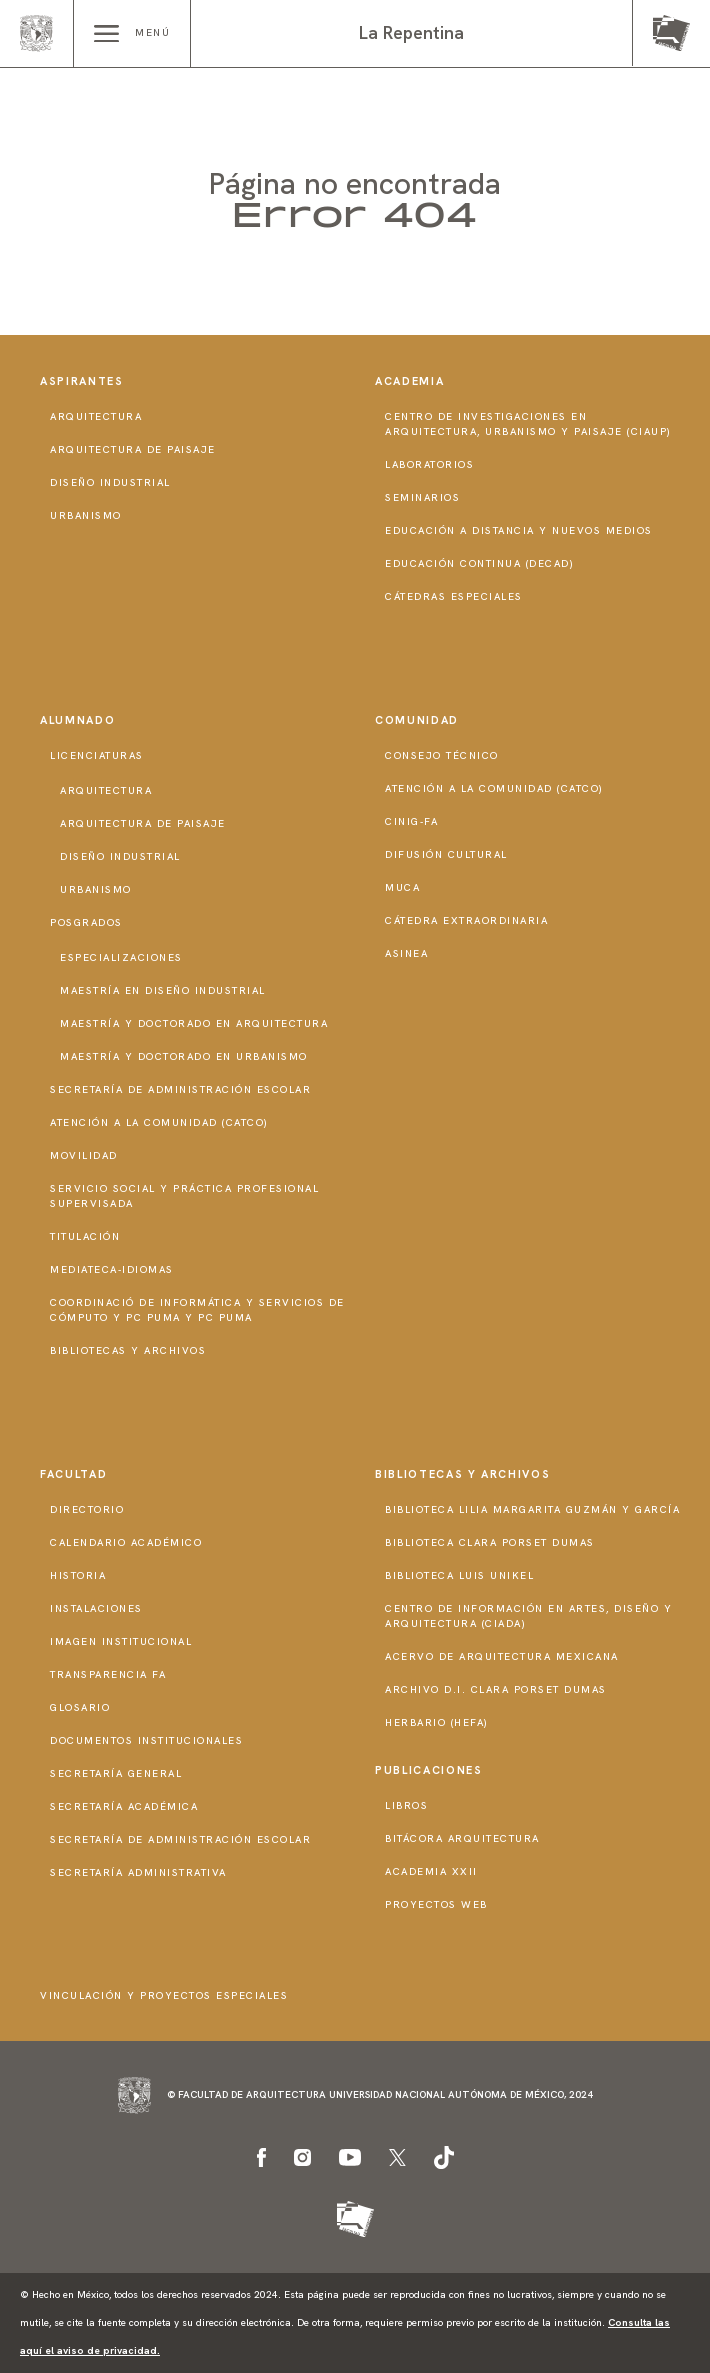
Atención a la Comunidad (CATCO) (159, 1122)
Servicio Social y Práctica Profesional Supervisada (184, 1196)
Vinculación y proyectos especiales (164, 1995)
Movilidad (84, 1155)
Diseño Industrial (110, 482)
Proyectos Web (436, 1904)
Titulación (85, 1236)
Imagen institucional (121, 1641)
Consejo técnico (442, 755)
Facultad (73, 1474)
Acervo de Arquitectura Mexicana (502, 1656)
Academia (409, 381)
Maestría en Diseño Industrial (163, 990)
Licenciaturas (97, 755)
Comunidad (417, 720)
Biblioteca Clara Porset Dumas (490, 1542)
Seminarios (422, 497)
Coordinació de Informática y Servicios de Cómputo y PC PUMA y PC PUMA (197, 1310)
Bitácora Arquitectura (462, 1838)
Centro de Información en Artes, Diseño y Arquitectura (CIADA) (528, 1616)
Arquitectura (96, 416)
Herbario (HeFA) (437, 1722)
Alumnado (77, 720)
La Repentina (411, 32)
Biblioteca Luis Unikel (459, 1575)
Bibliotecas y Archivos (128, 1350)
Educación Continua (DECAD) (479, 563)
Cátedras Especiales (454, 596)
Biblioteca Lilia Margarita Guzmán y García (532, 1509)
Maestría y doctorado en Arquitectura (194, 1023)
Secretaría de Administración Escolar (180, 1089)
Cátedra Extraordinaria (466, 920)
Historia (78, 1575)
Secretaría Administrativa (138, 1872)
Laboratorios (429, 464)
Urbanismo (86, 515)
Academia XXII (431, 1871)
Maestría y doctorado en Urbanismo (184, 1056)
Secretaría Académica (124, 1806)
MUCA (402, 887)
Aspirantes (82, 381)
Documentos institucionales (146, 1740)
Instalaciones (96, 1608)
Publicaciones (428, 1770)
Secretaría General (116, 1773)
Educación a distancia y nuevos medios (519, 530)
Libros (406, 1805)
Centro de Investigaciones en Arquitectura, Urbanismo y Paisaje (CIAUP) (528, 424)
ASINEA (406, 953)
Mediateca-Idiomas (112, 1269)
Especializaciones (121, 957)
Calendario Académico (126, 1542)
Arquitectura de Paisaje (133, 449)
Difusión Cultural (446, 854)
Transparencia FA (108, 1674)
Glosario (80, 1707)
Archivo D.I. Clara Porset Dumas (496, 1689)
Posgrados (86, 922)
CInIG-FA (411, 821)
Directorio (87, 1509)
